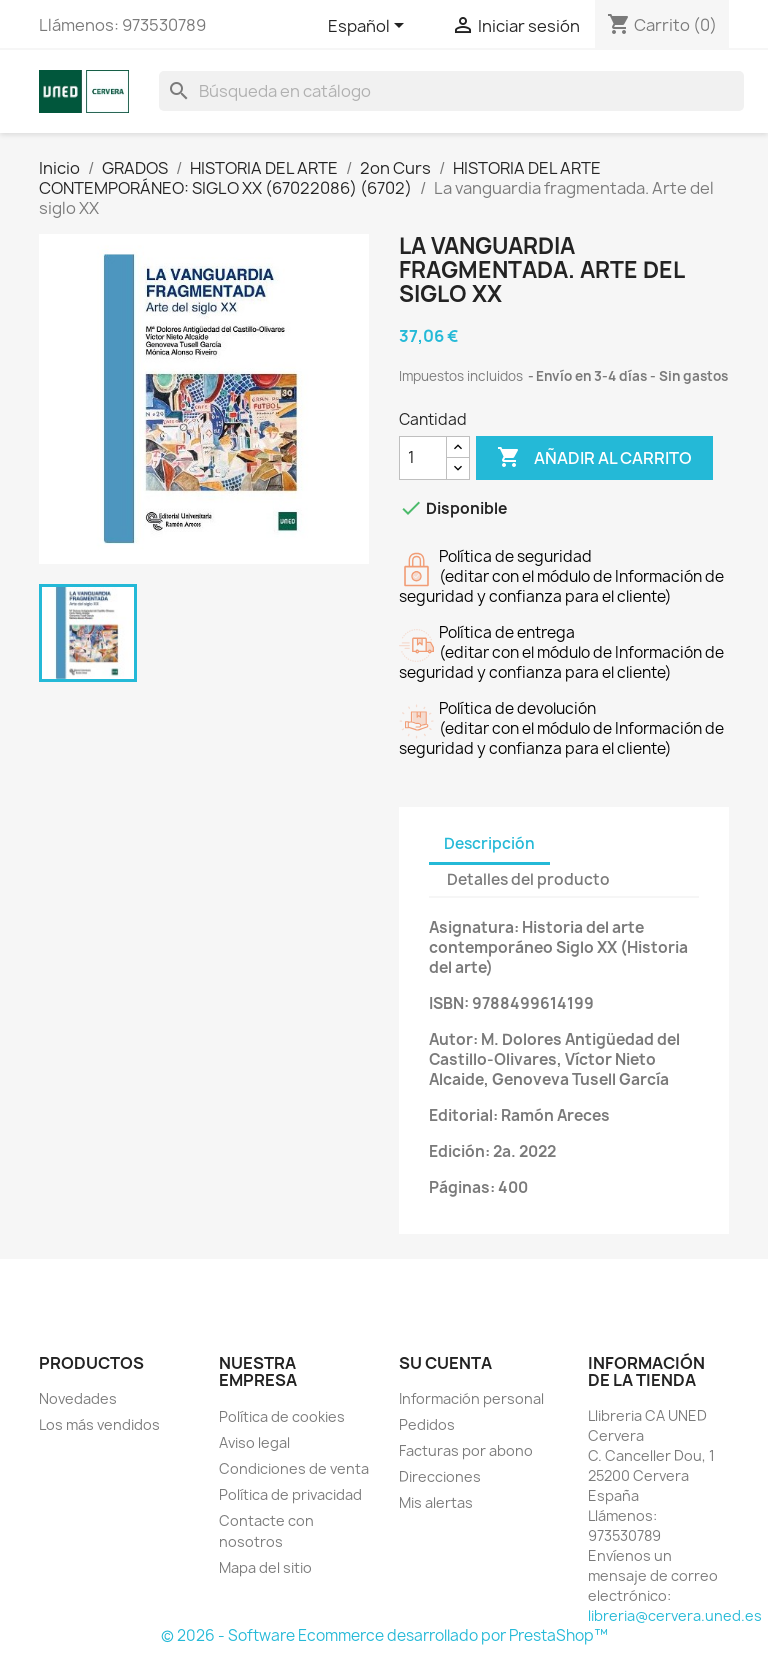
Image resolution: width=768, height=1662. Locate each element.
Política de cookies (282, 1416)
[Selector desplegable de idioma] (369, 27)
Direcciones (440, 1476)
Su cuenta (445, 1363)
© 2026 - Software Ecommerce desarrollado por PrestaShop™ (384, 1635)
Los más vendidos (99, 1424)
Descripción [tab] (489, 843)
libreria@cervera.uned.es (675, 1615)
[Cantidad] (423, 458)
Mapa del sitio (265, 1567)
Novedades (78, 1398)
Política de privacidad (290, 1494)
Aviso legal (254, 1442)
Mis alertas (436, 1502)
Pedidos (427, 1424)
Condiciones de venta (294, 1468)
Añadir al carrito (594, 458)
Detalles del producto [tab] (528, 879)
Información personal (471, 1398)
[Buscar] (451, 91)
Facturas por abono (466, 1450)
